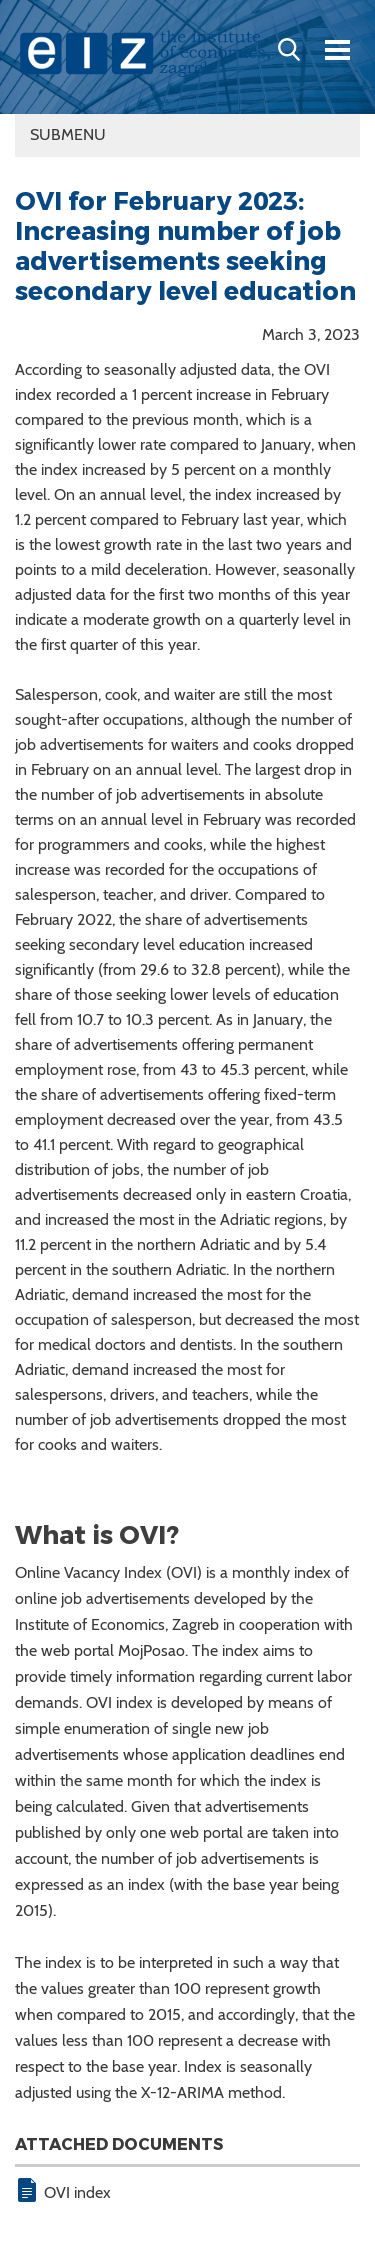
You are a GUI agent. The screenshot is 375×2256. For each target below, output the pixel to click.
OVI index (77, 2192)
